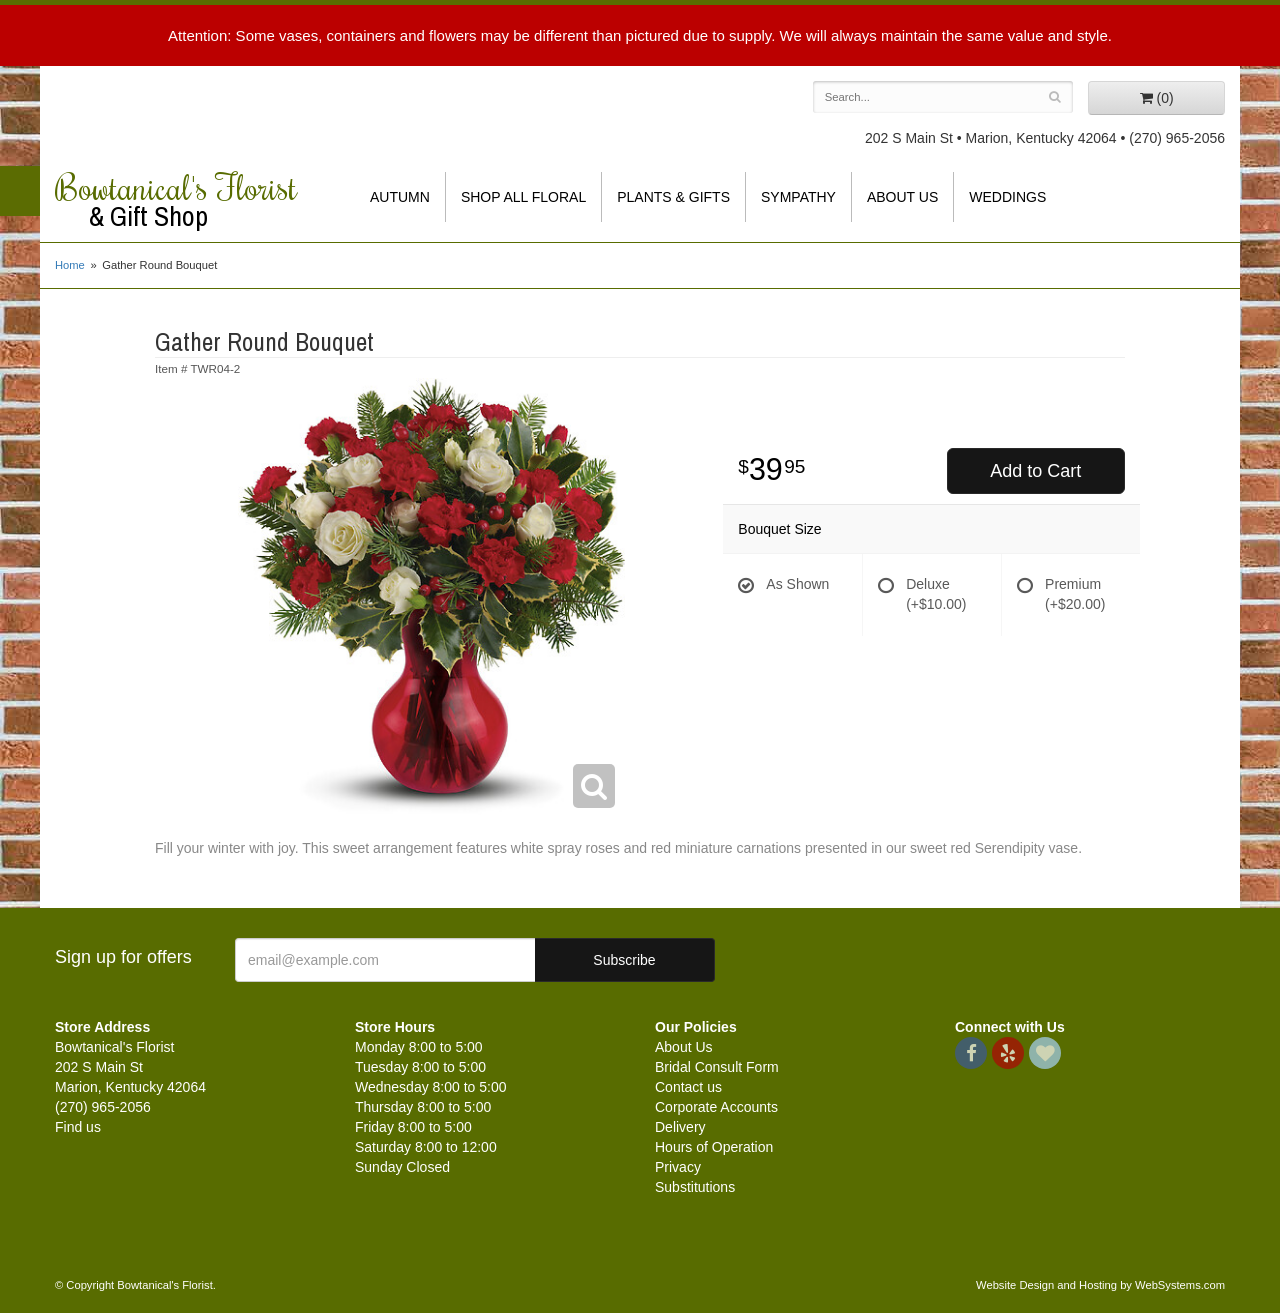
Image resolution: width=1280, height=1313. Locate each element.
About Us (902, 197)
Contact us (688, 1087)
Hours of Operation (714, 1147)
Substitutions (695, 1187)
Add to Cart (1035, 471)
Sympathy (798, 197)
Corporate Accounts (716, 1107)
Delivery (680, 1127)
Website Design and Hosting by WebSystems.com (1100, 1285)
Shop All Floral (523, 197)
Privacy (678, 1167)
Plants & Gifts (673, 197)
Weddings (1007, 197)
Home (70, 265)
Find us (78, 1127)
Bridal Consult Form (717, 1067)
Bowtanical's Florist (190, 200)
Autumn (400, 197)
